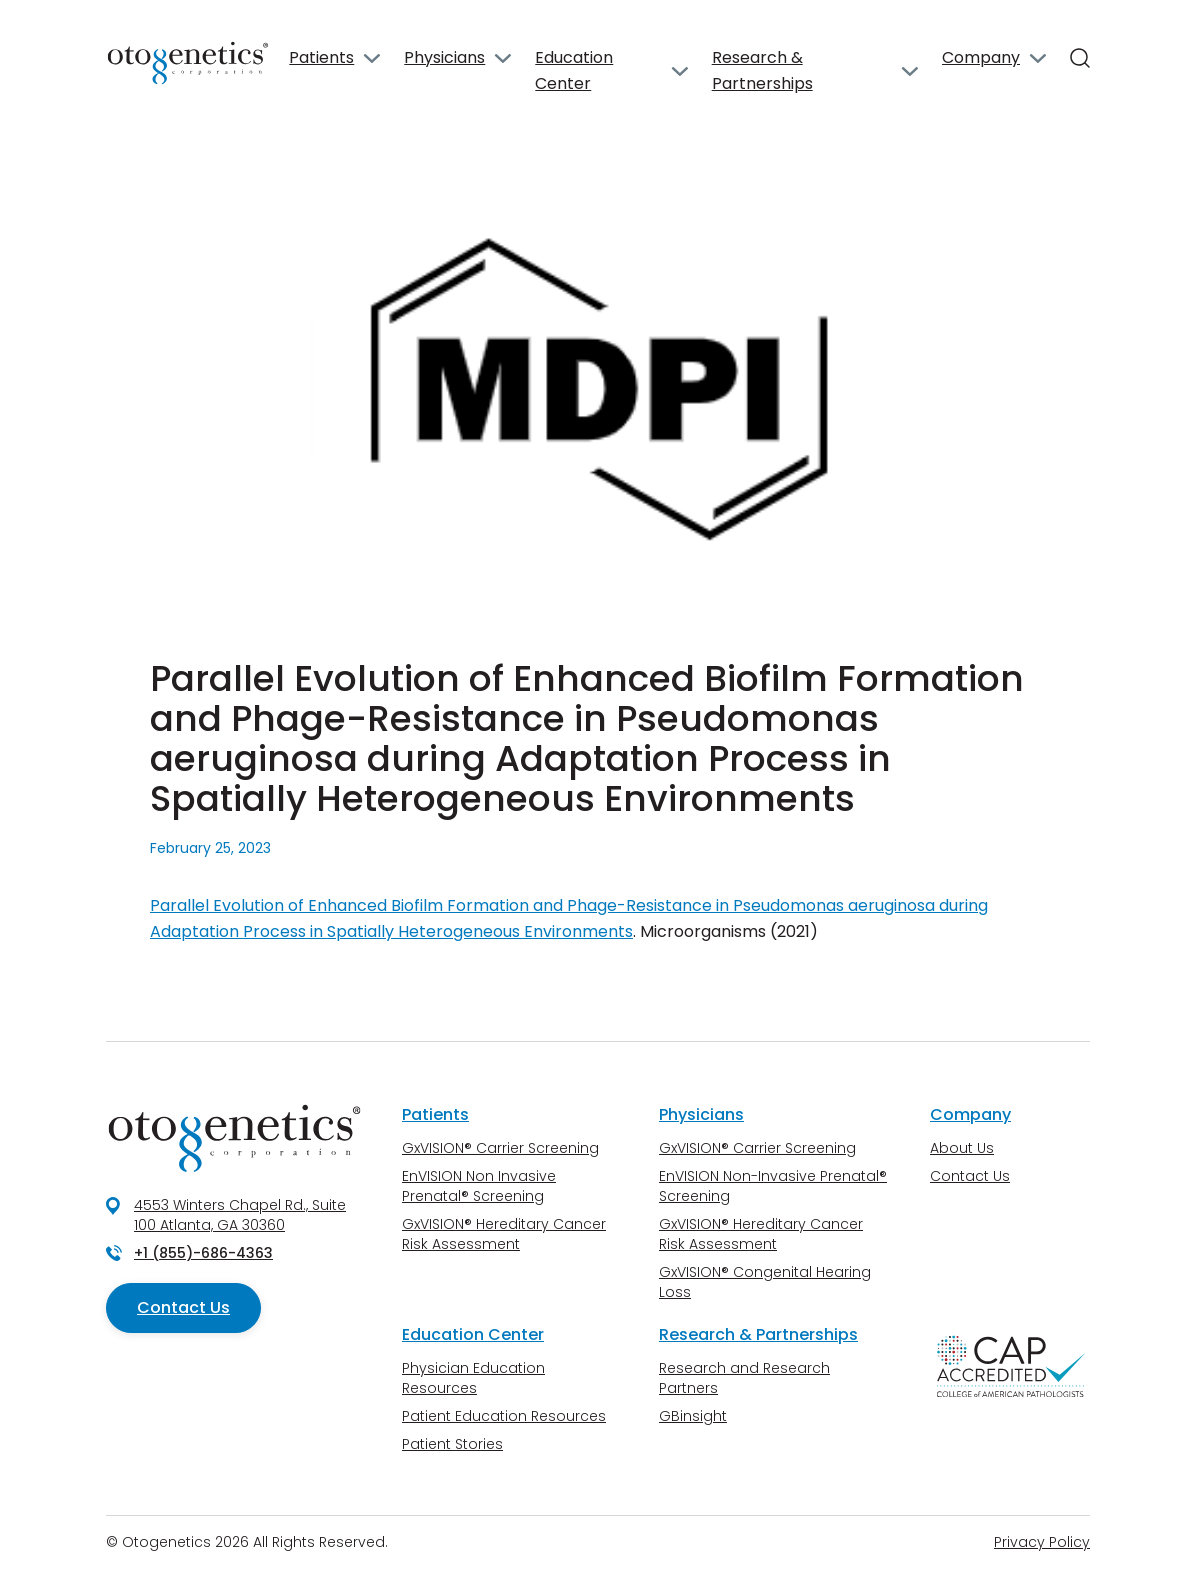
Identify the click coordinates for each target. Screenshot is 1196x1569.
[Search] (1080, 58)
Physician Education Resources (473, 1378)
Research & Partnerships (762, 70)
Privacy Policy (1042, 1542)
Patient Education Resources (504, 1416)
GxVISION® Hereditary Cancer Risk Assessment (504, 1234)
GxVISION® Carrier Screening (500, 1148)
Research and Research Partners (744, 1378)
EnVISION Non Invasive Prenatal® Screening (479, 1186)
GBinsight (693, 1416)
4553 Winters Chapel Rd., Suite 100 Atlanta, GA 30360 (240, 1215)
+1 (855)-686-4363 (203, 1253)
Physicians (444, 57)
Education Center (574, 70)
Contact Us (183, 1307)
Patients (321, 57)
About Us (962, 1148)
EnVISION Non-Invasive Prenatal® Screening (773, 1186)
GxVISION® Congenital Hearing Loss (765, 1282)
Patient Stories (452, 1444)
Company (981, 57)
